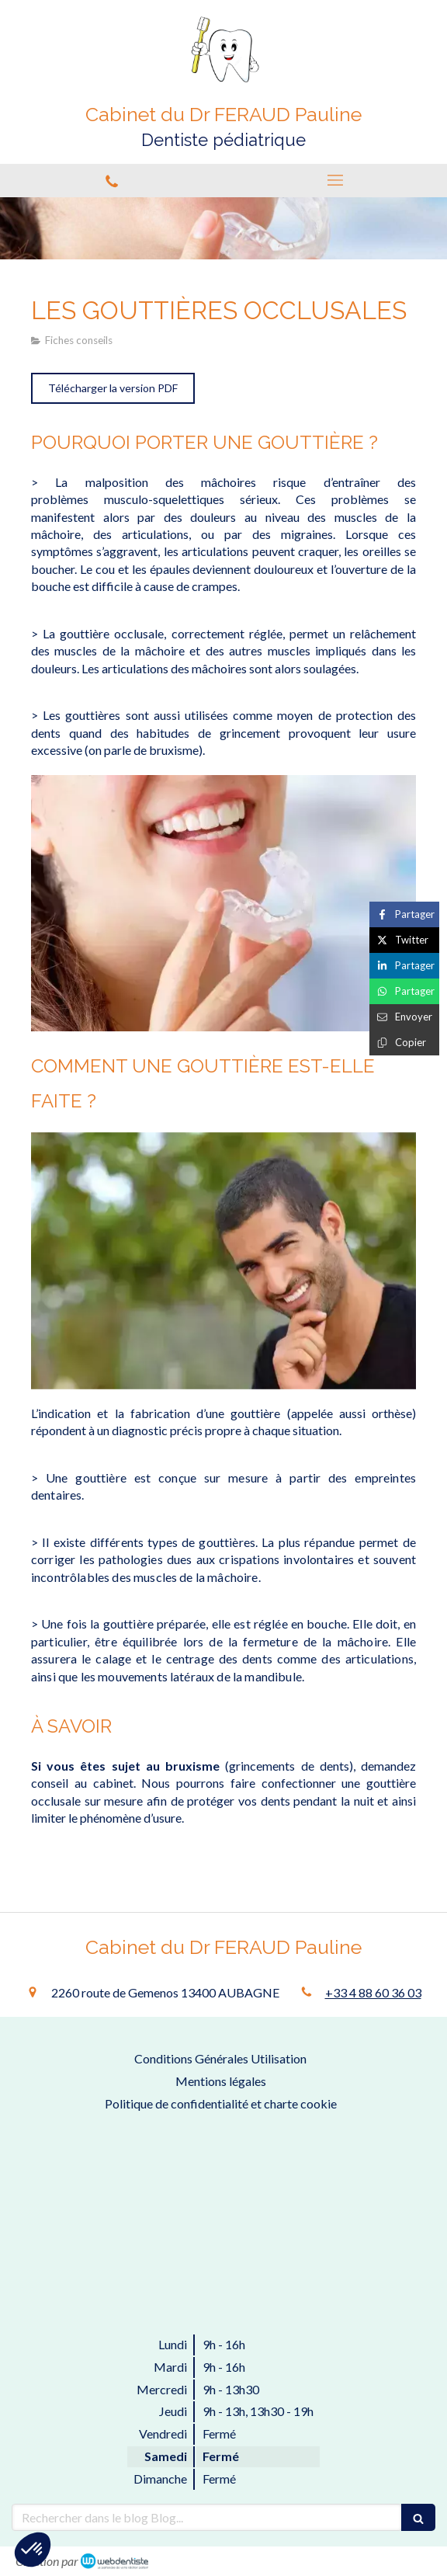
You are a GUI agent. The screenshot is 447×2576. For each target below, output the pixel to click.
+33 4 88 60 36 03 (373, 1992)
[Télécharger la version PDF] (113, 388)
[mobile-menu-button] (335, 180)
